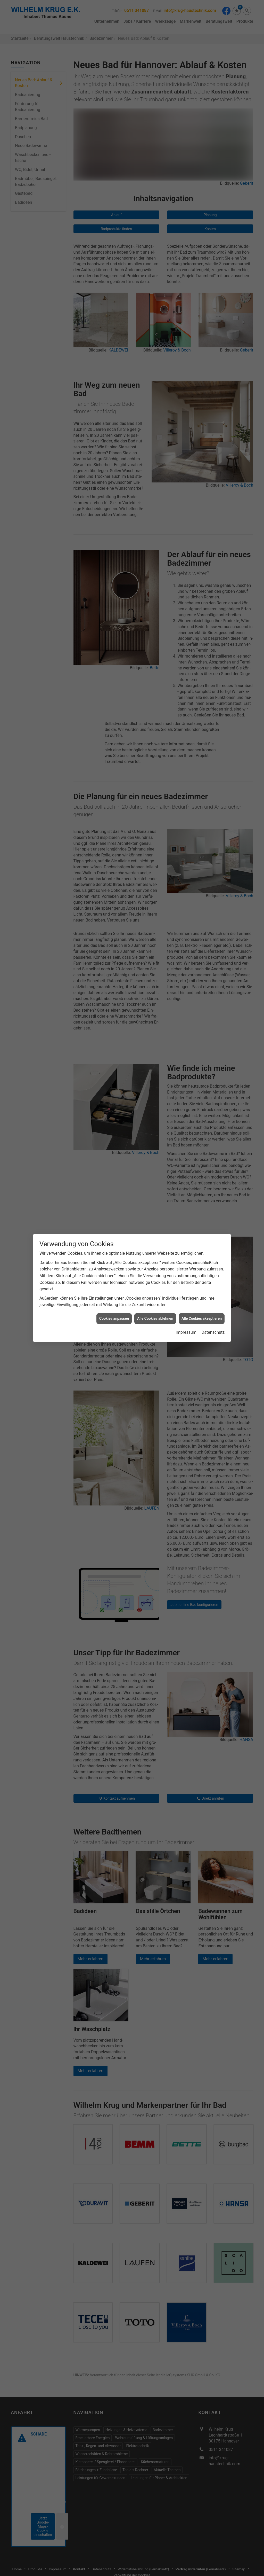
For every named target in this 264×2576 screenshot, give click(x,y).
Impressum (186, 1332)
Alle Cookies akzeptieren (202, 1318)
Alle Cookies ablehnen (155, 1318)
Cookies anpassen (114, 1318)
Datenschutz (213, 1332)
